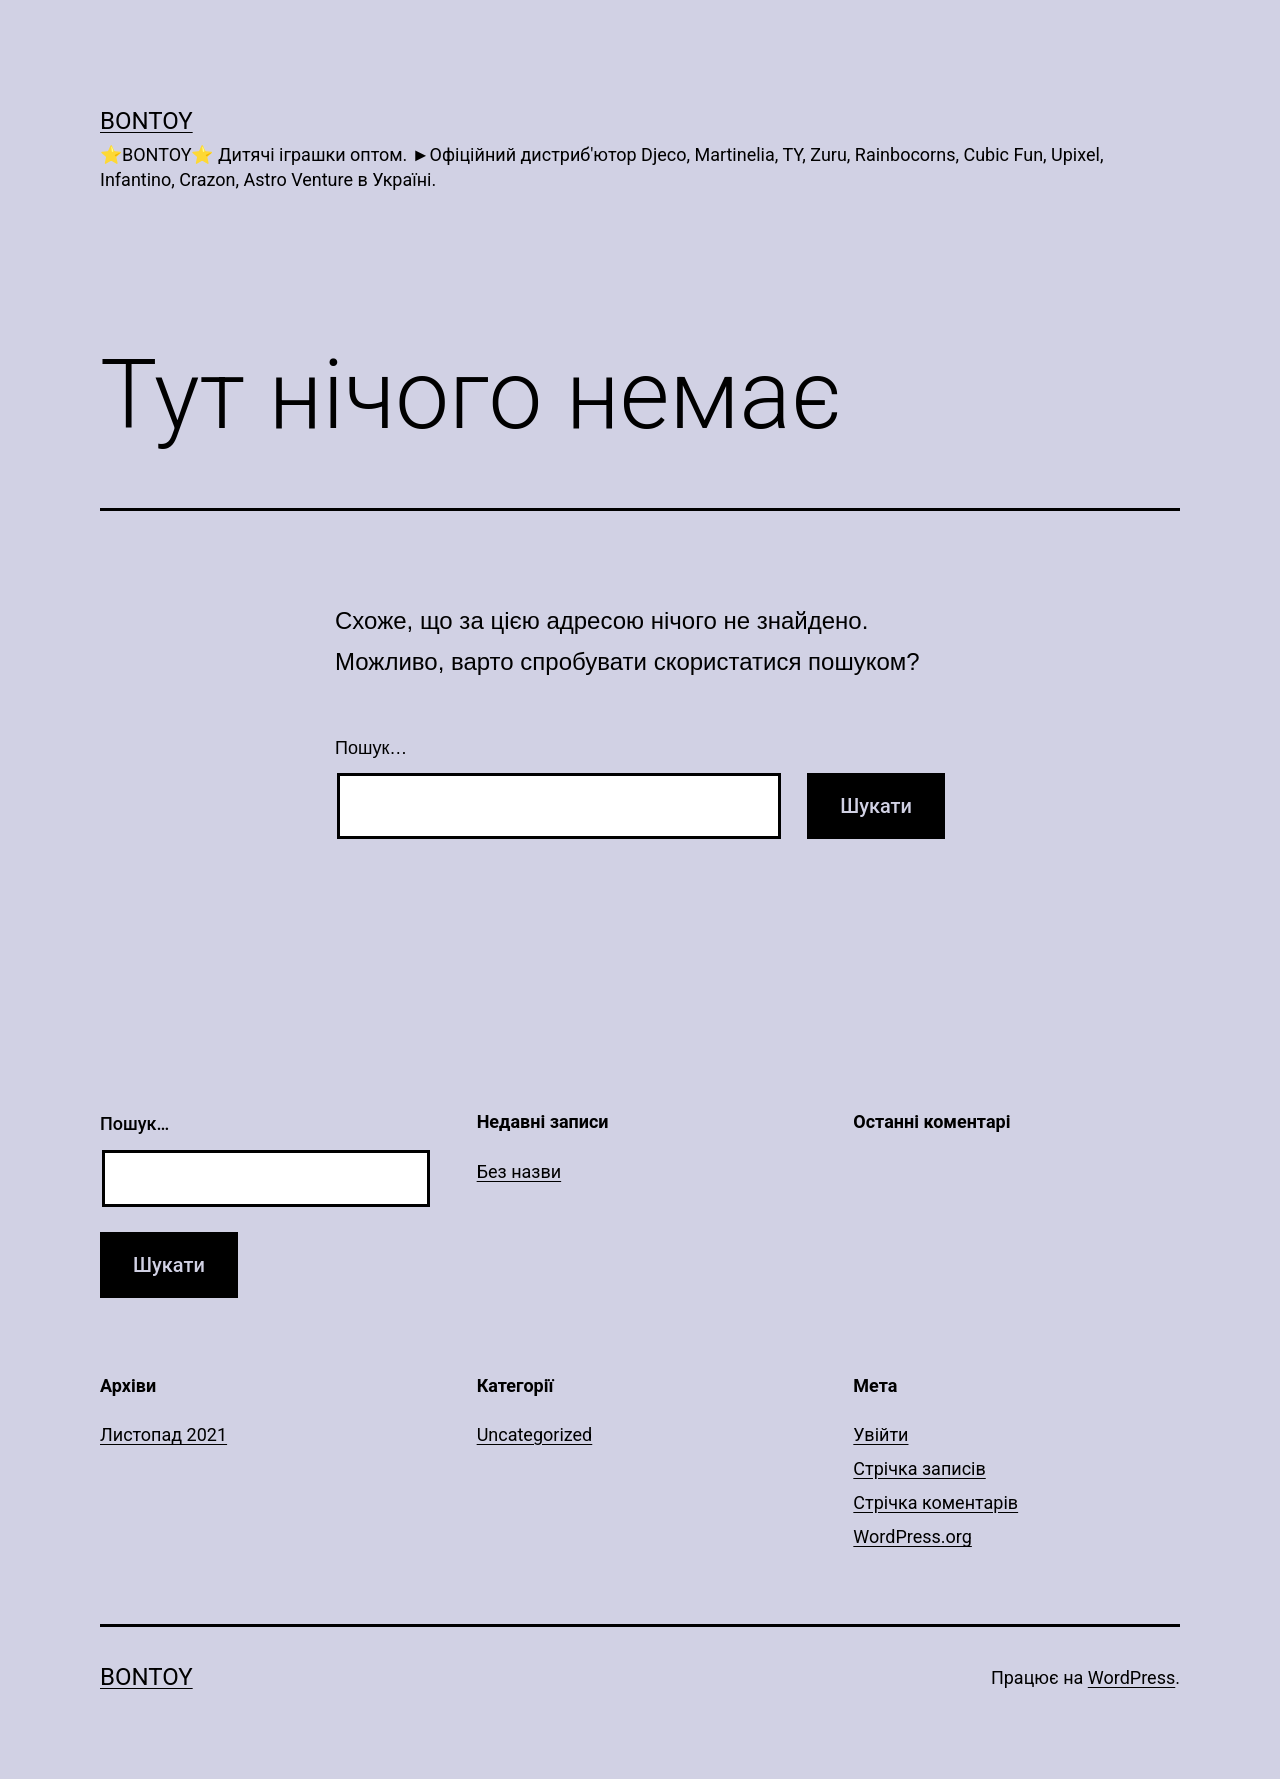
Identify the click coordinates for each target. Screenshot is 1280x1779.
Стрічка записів (919, 1468)
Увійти (880, 1434)
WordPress (1131, 1677)
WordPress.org (912, 1536)
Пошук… (371, 748)
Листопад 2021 (163, 1434)
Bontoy (146, 121)
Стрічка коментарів (935, 1502)
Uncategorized (535, 1434)
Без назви (519, 1171)
